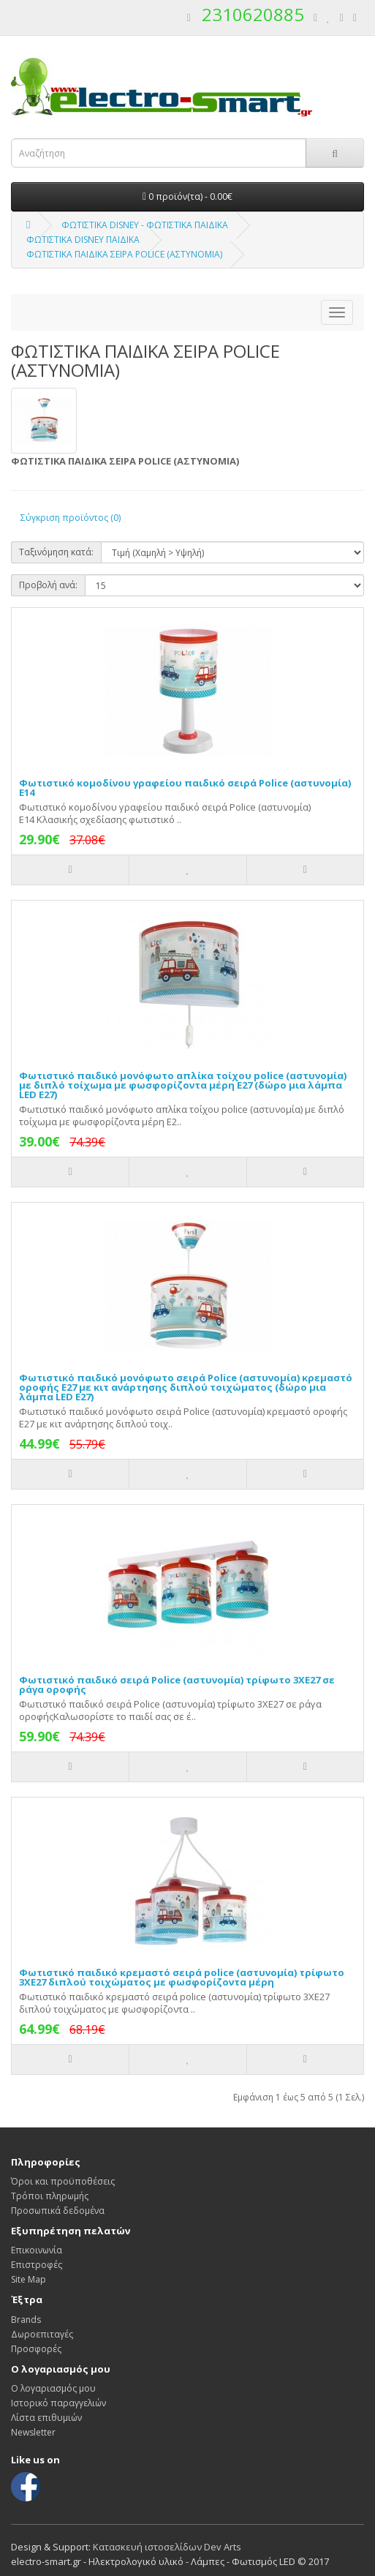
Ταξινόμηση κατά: (56, 552)
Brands (26, 2319)
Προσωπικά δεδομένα (58, 2210)
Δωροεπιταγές (42, 2334)
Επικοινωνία (36, 2250)
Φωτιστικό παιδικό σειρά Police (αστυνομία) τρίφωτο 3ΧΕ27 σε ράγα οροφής (177, 1684)
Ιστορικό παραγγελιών (58, 2403)
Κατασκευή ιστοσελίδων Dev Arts (167, 2546)
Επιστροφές (36, 2264)
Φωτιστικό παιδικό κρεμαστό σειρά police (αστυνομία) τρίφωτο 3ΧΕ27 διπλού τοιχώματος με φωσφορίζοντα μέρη (181, 1977)
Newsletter (33, 2432)
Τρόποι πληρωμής (49, 2196)
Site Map (28, 2279)
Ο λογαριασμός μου (53, 2388)
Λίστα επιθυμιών (46, 2417)
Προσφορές (36, 2349)
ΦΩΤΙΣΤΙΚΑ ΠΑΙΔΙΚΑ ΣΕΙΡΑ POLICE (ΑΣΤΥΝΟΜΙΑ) (124, 254)
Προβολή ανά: (48, 585)
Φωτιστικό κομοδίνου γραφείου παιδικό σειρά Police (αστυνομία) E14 (185, 787)
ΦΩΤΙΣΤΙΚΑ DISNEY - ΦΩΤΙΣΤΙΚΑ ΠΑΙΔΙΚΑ (144, 225)
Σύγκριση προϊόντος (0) (70, 517)
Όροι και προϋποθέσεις (63, 2181)
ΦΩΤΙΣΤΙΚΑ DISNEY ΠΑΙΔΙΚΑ (83, 239)
